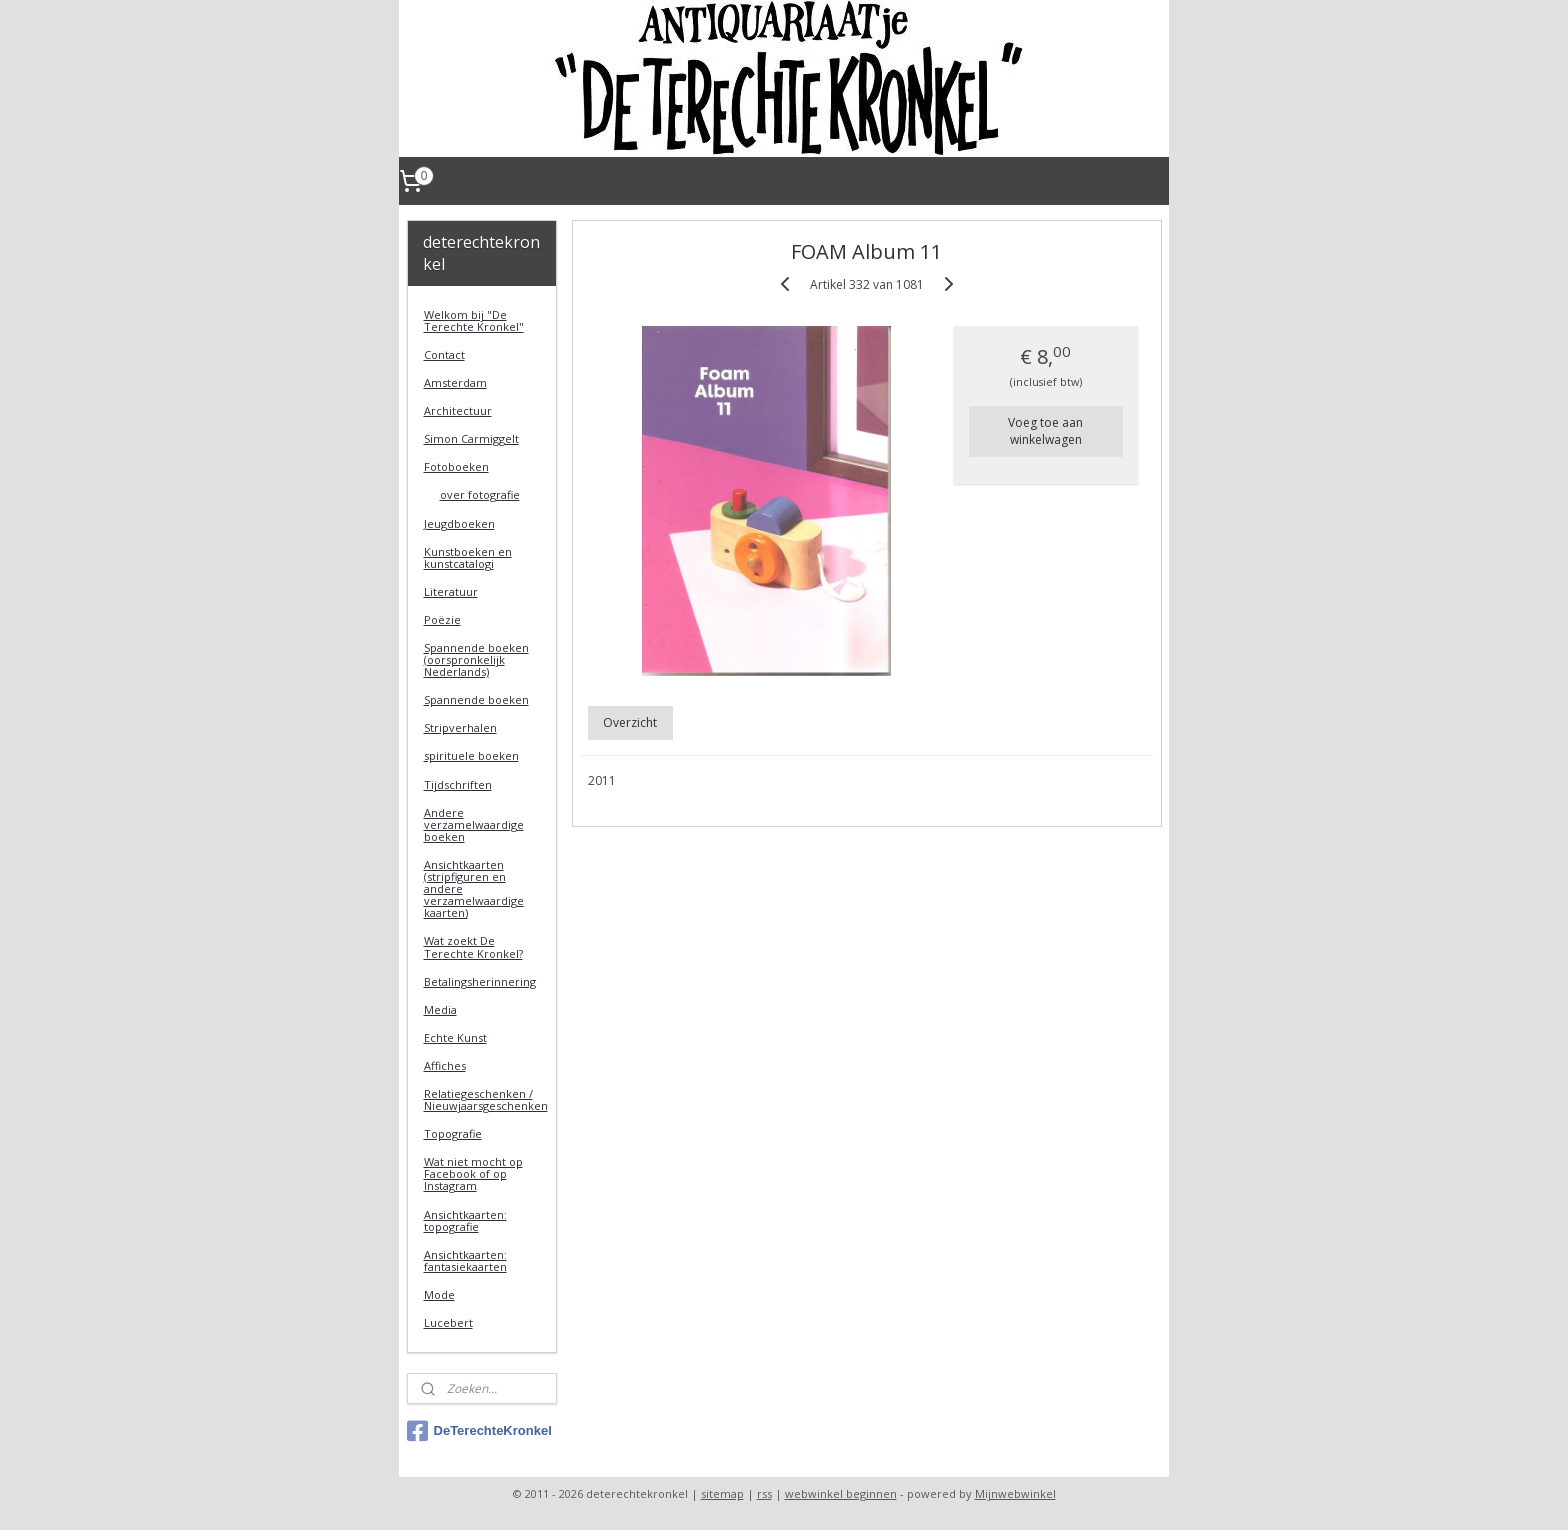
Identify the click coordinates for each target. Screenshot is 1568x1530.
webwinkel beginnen (841, 1493)
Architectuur (458, 410)
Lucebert (448, 1322)
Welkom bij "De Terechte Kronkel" (474, 320)
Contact (444, 354)
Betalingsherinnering (480, 981)
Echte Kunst (455, 1037)
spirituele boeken (471, 755)
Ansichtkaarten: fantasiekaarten (465, 1260)
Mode (439, 1294)
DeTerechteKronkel (479, 1431)
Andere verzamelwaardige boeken (474, 824)
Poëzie (442, 619)
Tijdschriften (458, 784)
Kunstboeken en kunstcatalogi (468, 557)
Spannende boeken (476, 699)
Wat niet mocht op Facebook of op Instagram (473, 1173)
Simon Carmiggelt (471, 438)
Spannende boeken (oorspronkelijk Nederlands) (476, 659)
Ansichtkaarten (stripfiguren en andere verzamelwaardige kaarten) (474, 888)
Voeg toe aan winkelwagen (1045, 431)
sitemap (722, 1493)
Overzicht (630, 722)
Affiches (445, 1065)
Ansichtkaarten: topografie (465, 1220)
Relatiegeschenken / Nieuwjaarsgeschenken (486, 1099)
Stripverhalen (460, 727)
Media (440, 1009)
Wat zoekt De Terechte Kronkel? (473, 946)
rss (764, 1493)
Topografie (453, 1133)
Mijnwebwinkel (1015, 1493)
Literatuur (451, 591)
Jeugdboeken (459, 523)
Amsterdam (455, 382)
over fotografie (480, 494)
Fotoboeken (456, 466)
